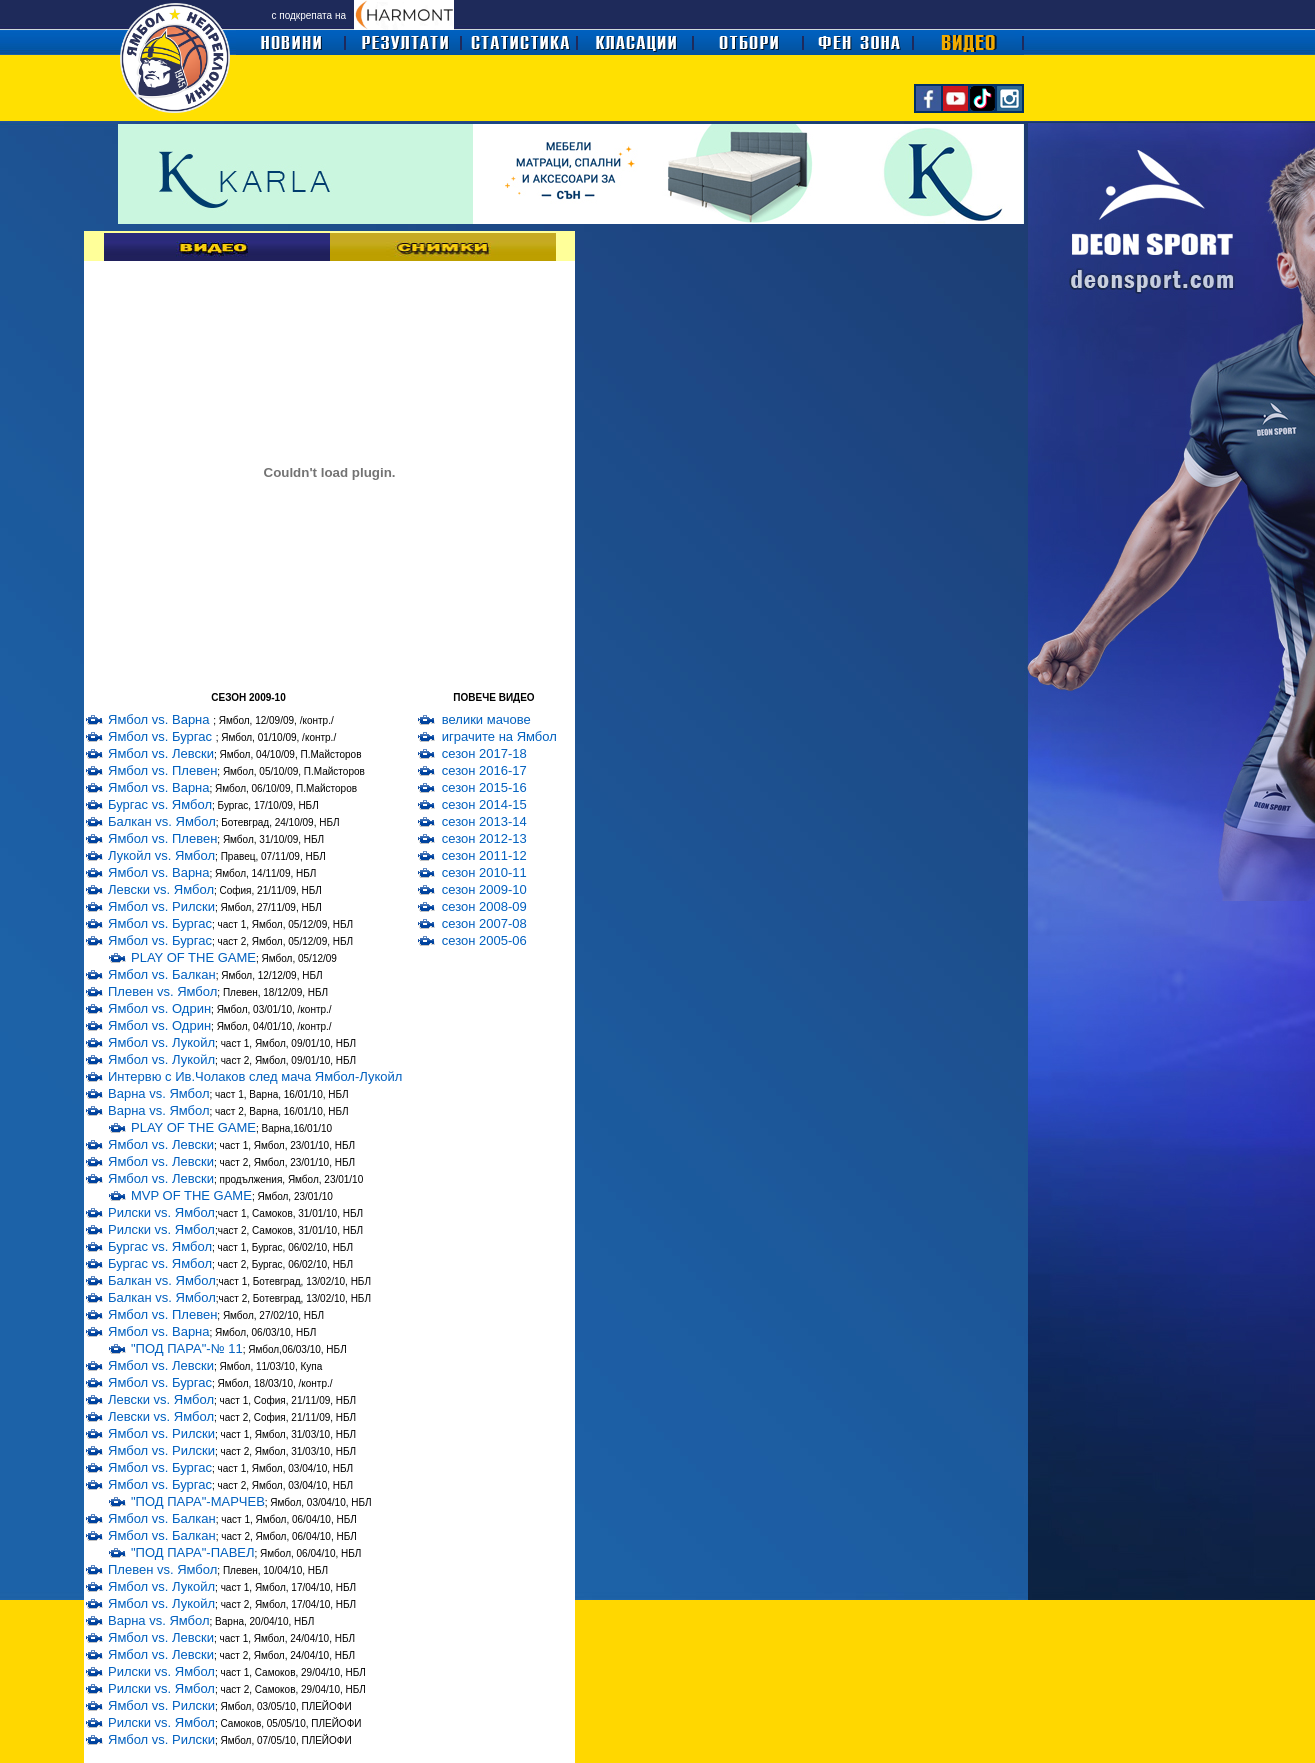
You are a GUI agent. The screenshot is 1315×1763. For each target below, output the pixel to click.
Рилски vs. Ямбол (161, 1212)
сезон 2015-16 (484, 787)
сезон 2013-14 (484, 821)
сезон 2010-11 (484, 872)
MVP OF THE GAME (191, 1195)
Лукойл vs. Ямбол (161, 855)
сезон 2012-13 (484, 838)
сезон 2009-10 (484, 889)
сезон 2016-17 (484, 770)
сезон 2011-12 (484, 855)
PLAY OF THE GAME (193, 957)
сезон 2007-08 (484, 923)
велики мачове (486, 719)
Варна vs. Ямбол (159, 1093)
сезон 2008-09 (484, 906)
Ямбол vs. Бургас (162, 736)
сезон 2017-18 (484, 753)
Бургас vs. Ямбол (160, 804)
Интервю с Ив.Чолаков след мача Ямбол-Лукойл (255, 1076)
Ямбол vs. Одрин (159, 1008)
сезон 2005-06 (484, 940)
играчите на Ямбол (499, 736)
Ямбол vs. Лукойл (161, 1042)
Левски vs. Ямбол (161, 889)
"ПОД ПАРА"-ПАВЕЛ (193, 1552)
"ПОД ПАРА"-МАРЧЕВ (198, 1501)
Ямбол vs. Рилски (161, 906)
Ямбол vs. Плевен (162, 770)
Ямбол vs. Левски (161, 753)
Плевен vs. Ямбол (162, 991)
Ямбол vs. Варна (160, 719)
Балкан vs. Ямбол (162, 821)
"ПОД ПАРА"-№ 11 (187, 1348)
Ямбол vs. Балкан (162, 974)
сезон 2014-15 (484, 804)
